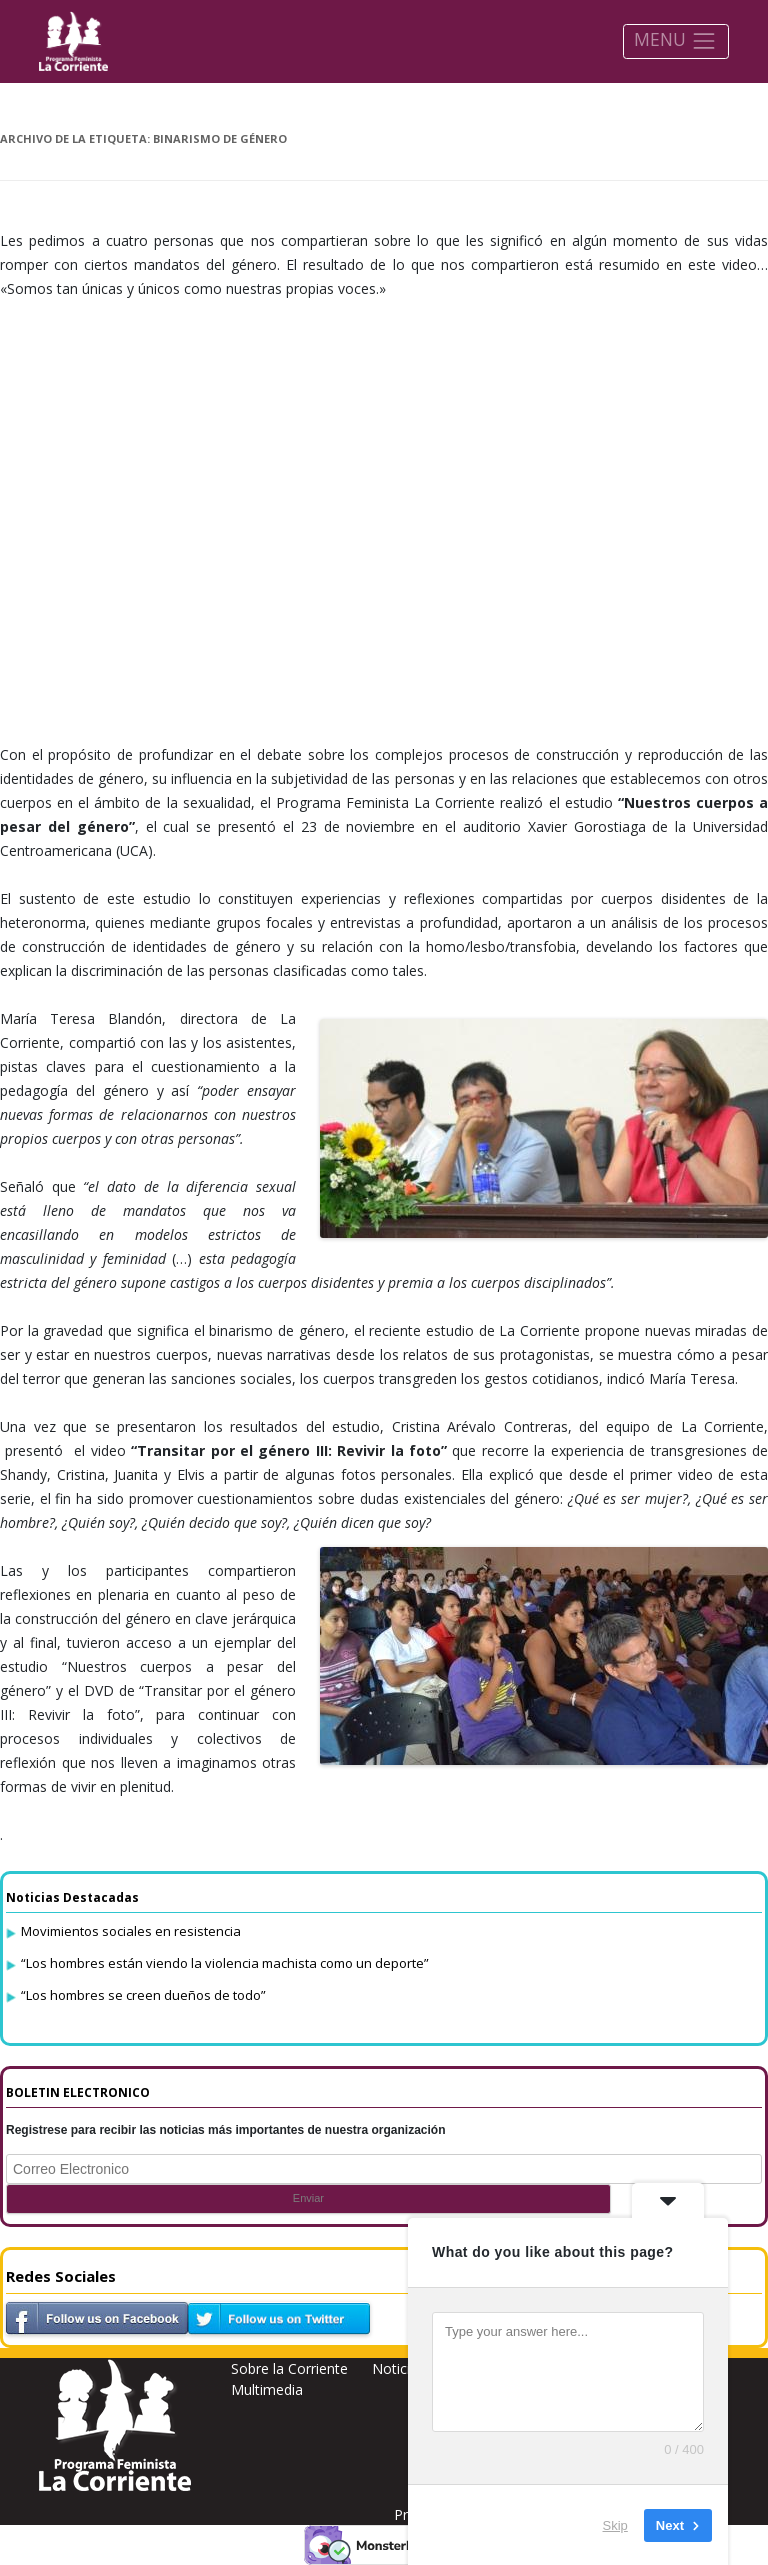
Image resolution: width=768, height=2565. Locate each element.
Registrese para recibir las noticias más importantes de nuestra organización (226, 2130)
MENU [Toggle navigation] (675, 40)
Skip (615, 2524)
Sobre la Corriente (289, 2368)
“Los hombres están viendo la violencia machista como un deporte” (225, 1963)
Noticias (398, 2368)
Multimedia (267, 2389)
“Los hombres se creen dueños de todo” (143, 1995)
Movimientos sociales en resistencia (131, 1931)
